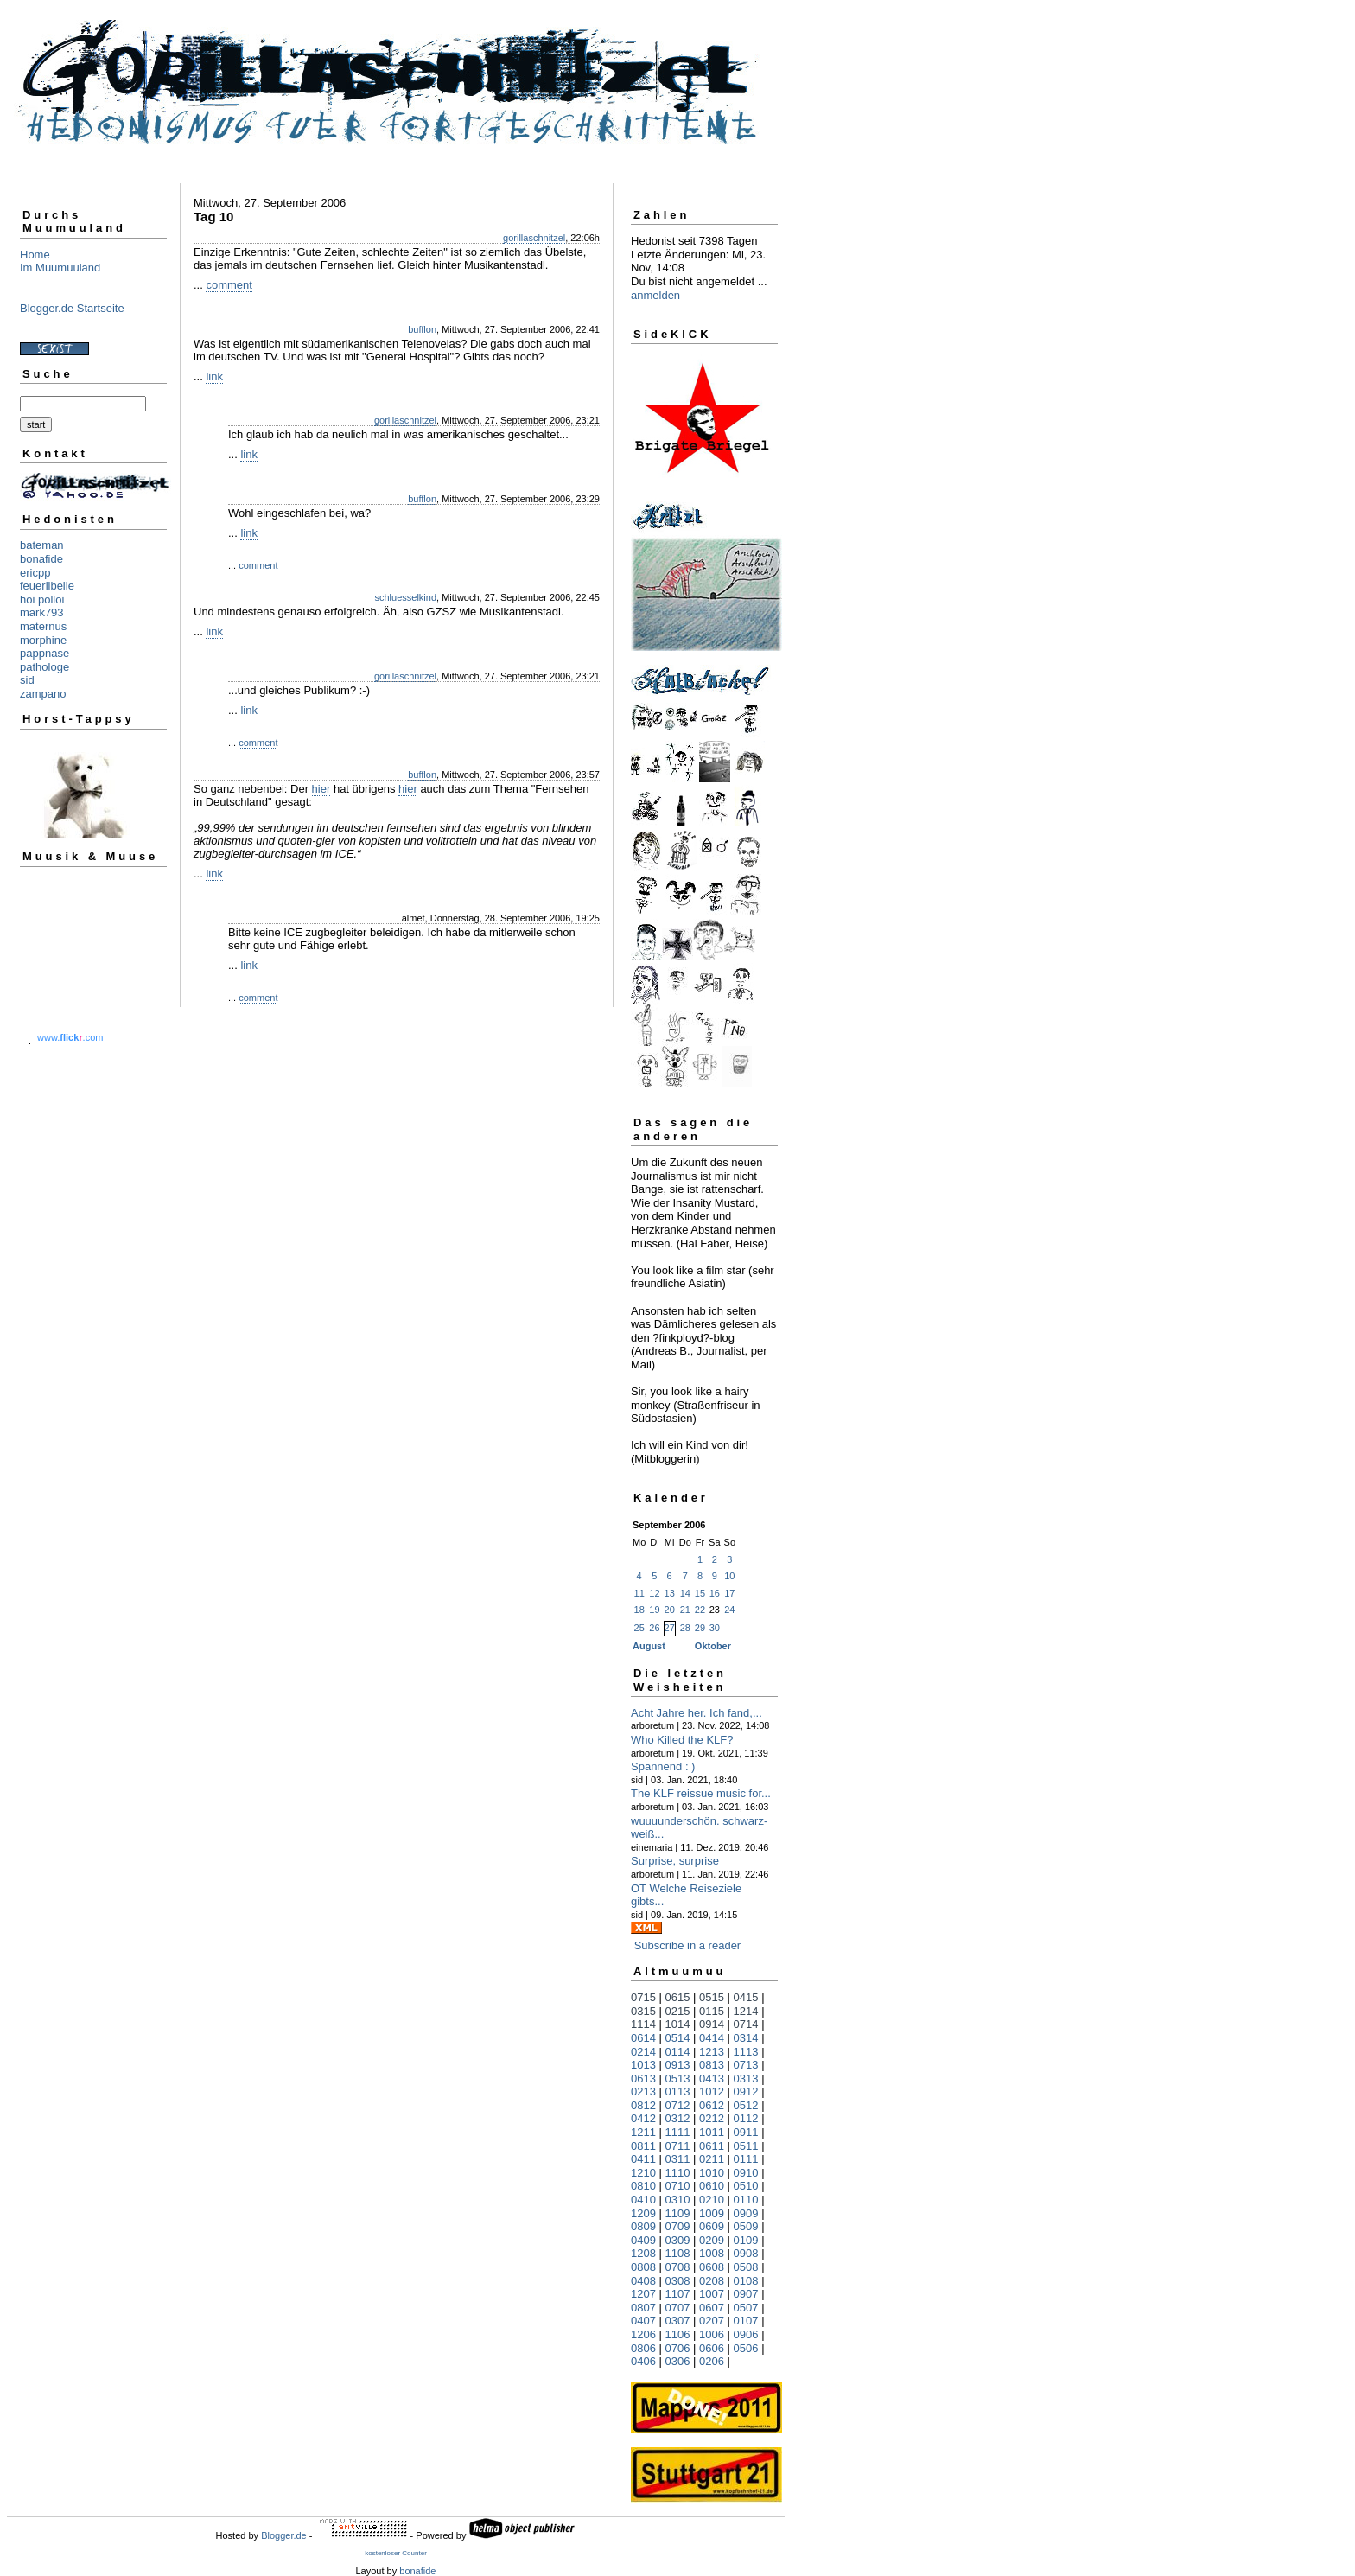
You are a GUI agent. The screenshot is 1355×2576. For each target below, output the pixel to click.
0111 (746, 2158)
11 (639, 1593)
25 (639, 1628)
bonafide (41, 558)
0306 (677, 2361)
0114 (677, 2051)
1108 (677, 2253)
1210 (643, 2172)
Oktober (713, 1646)
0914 (711, 2024)
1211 (643, 2132)
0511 (746, 2145)
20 (670, 1609)
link (214, 376)
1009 (711, 2213)
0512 (746, 2105)
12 (654, 1593)
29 (700, 1628)
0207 (711, 2320)
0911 (746, 2132)
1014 (677, 2024)
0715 (643, 1997)
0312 (677, 2118)
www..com (70, 1037)
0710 (677, 2185)
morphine (43, 640)
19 (654, 1609)
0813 (711, 2064)
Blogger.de (284, 2535)
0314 (746, 2037)
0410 (643, 2199)
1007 (711, 2293)
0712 (677, 2105)
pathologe (44, 666)
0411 (643, 2158)
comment (228, 284)
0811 (643, 2145)
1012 (711, 2091)
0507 (746, 2307)
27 (670, 1628)
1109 (677, 2213)
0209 (711, 2240)
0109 (746, 2240)
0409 (643, 2240)
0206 (711, 2361)
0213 (643, 2091)
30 (714, 1628)
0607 (711, 2307)
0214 (643, 2051)
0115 (711, 2011)
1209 (643, 2213)
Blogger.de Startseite (72, 308)
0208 (711, 2280)
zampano (43, 693)
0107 (746, 2320)
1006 (711, 2334)
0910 (746, 2172)
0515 (711, 1997)
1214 (746, 2011)
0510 (746, 2185)
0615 (677, 1997)
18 (639, 1609)
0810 (643, 2185)
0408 (643, 2280)
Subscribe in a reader (687, 1945)
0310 (677, 2199)
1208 (643, 2253)
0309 (677, 2240)
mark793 (42, 612)
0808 (643, 2266)
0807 (643, 2307)
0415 (746, 1997)
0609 (711, 2226)
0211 (711, 2158)
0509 (746, 2226)
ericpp (35, 572)
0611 (711, 2145)
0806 (643, 2348)
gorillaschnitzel (534, 238)
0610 (711, 2185)
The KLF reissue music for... (701, 1793)
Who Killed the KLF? (682, 1739)
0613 (643, 2078)
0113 (677, 2091)
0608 (711, 2266)
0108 (746, 2280)
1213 (711, 2051)
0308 (677, 2280)
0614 (643, 2037)
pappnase (44, 653)
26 (654, 1628)
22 (700, 1609)
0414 (711, 2037)
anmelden (655, 295)
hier (321, 788)
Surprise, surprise (675, 1860)
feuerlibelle (47, 585)
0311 (677, 2158)
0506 (746, 2348)
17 (729, 1593)
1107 (677, 2293)
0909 (746, 2213)
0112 (746, 2118)
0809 (643, 2226)
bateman (42, 545)
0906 (746, 2334)
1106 (677, 2334)
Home (35, 254)
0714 (746, 2024)
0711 (677, 2145)
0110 (746, 2199)
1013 (643, 2064)
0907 (746, 2293)
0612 (711, 2105)
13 (670, 1593)
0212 (711, 2118)
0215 (677, 2011)
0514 (677, 2037)
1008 (711, 2253)
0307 (677, 2320)
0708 (677, 2266)
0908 (746, 2253)
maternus (43, 626)
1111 (677, 2132)
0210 (711, 2199)
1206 (643, 2334)
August (649, 1646)
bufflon (422, 329)
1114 (643, 2024)
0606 (711, 2348)
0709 (677, 2226)
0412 (643, 2118)
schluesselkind (406, 597)
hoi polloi (42, 599)
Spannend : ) (663, 1766)
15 (700, 1593)
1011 (711, 2132)
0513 (677, 2078)
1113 (746, 2051)
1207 (643, 2293)
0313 (746, 2078)
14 (685, 1593)
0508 (746, 2266)
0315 (643, 2011)
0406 (643, 2361)
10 (729, 1576)
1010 (711, 2172)
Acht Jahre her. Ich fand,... (696, 1712)
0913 (677, 2064)
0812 (643, 2105)
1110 (677, 2172)
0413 (711, 2078)
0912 (746, 2091)
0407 (643, 2320)
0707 (677, 2307)
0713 (746, 2064)
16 (714, 1593)
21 (685, 1609)
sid (27, 679)
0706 (677, 2348)
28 (685, 1628)
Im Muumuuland (60, 267)
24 (729, 1609)
